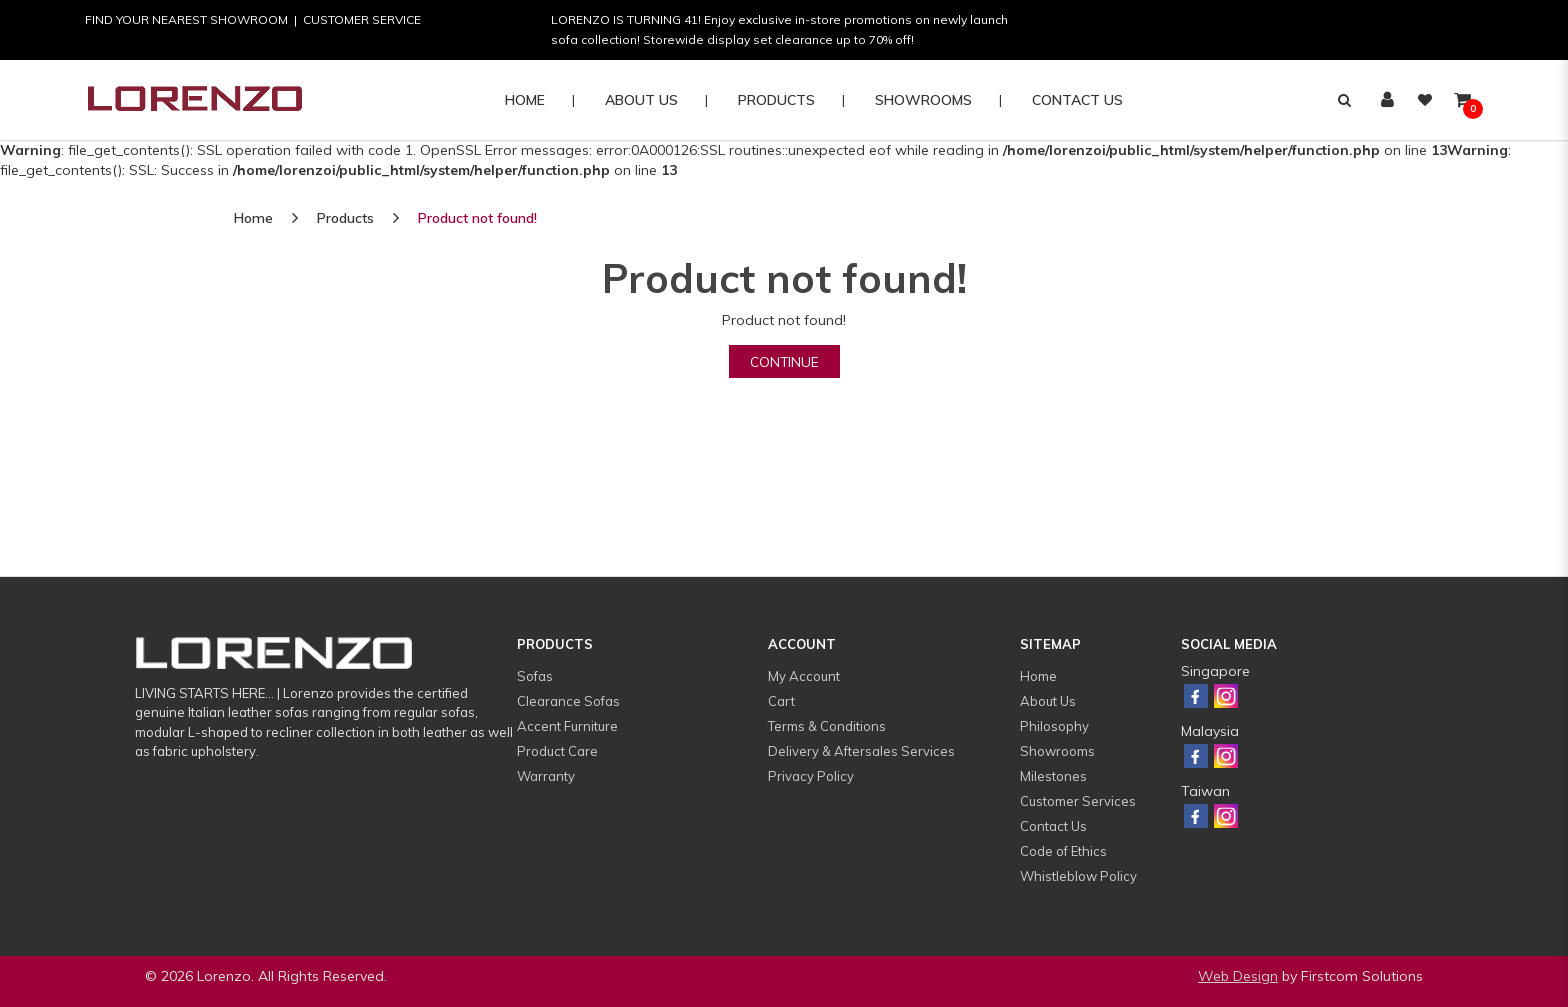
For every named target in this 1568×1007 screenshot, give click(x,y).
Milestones (1053, 776)
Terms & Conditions (827, 726)
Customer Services (1078, 801)
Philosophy (1054, 726)
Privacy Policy (811, 776)
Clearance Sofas (568, 701)
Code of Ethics (1063, 851)
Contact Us (1053, 826)
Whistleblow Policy (1078, 876)
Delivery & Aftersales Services (861, 751)
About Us (1048, 701)
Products (345, 218)
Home (253, 218)
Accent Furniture (567, 726)
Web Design (1238, 976)
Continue (784, 362)
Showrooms (1057, 751)
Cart (781, 701)
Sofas (535, 676)
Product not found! (477, 218)
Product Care (557, 751)
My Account (804, 676)
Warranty (546, 776)
